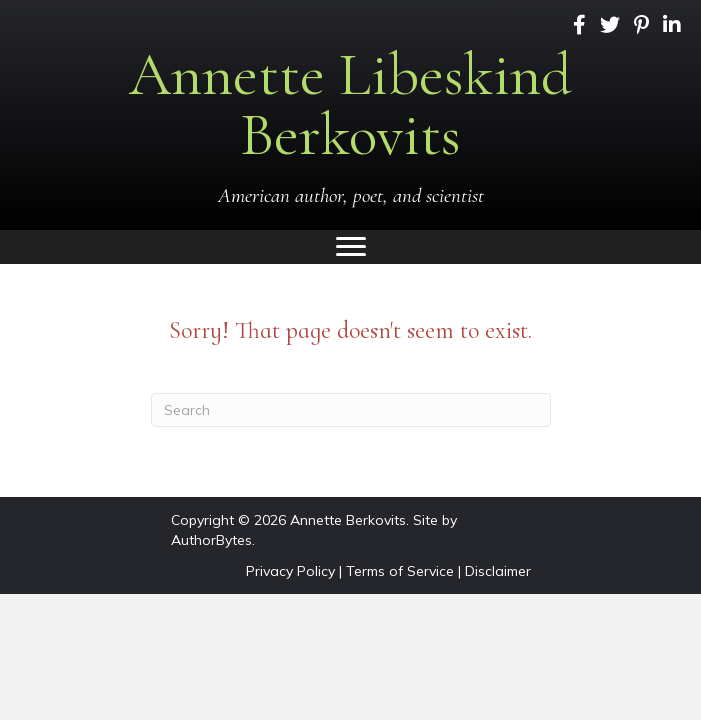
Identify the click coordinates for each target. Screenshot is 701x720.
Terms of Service (400, 571)
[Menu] (351, 247)
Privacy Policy (290, 571)
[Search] (351, 410)
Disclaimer (498, 571)
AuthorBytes (211, 540)
